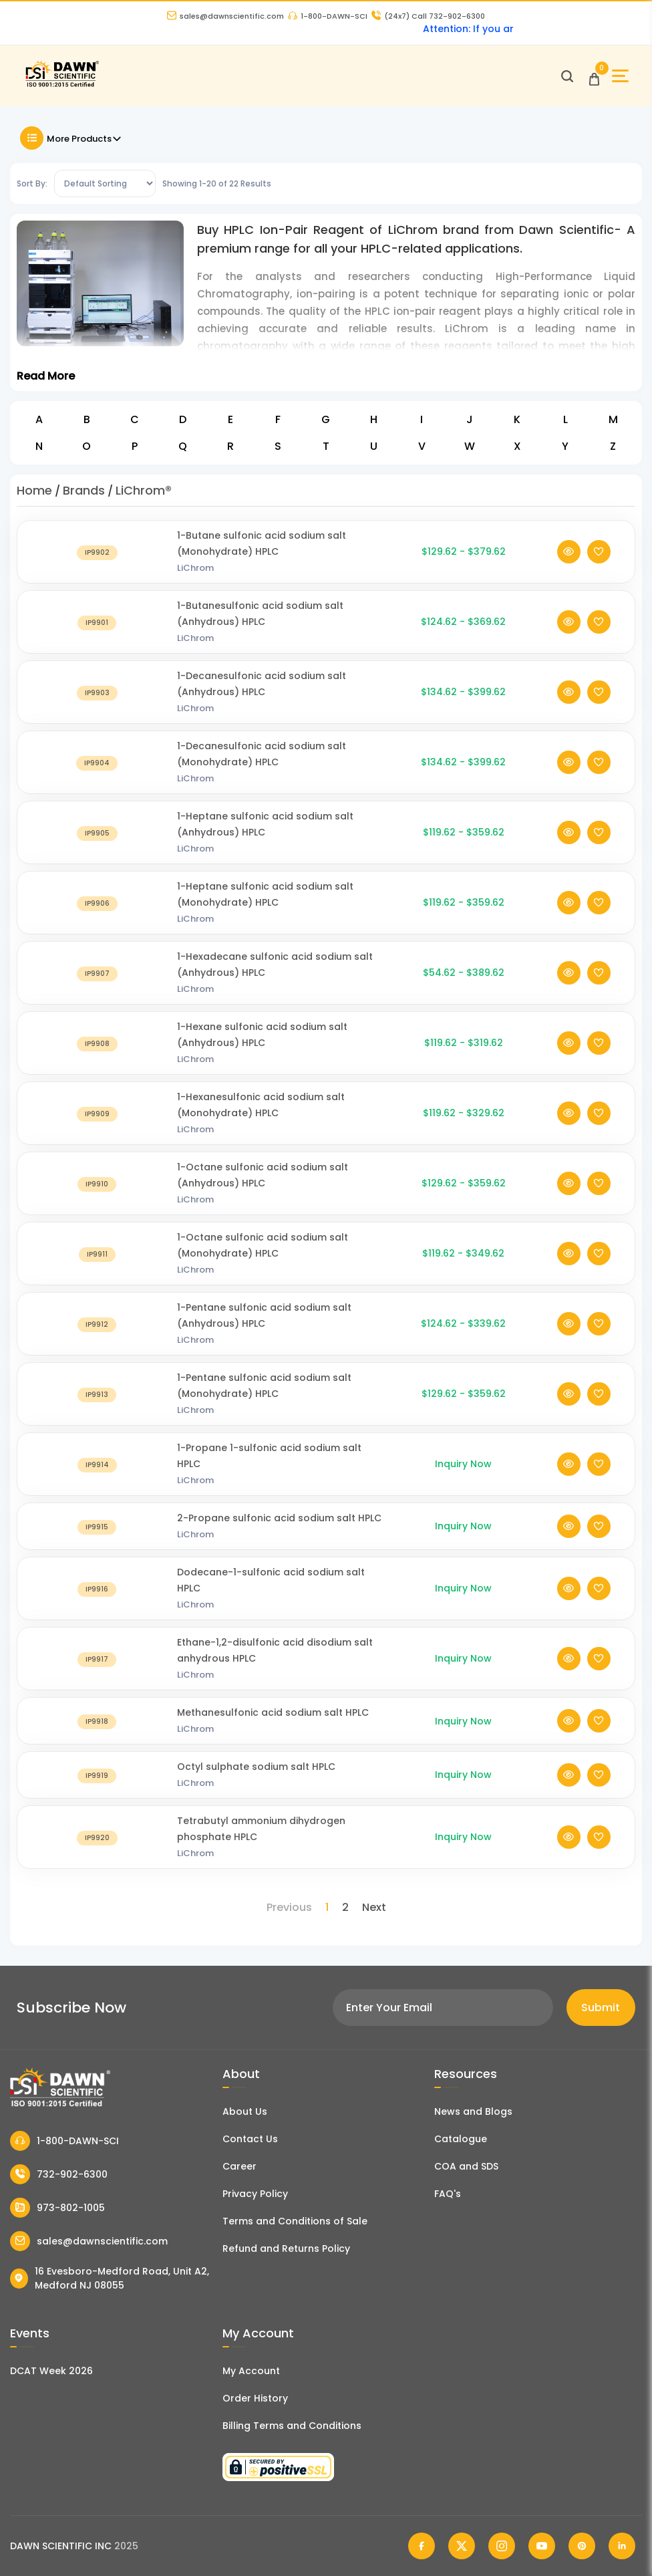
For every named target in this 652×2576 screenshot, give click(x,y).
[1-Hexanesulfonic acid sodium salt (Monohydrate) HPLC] (97, 1129)
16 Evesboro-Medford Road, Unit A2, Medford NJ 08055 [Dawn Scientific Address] (109, 2278)
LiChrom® (144, 490)
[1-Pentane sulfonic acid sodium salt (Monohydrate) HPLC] (97, 1410)
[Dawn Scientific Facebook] (421, 2546)
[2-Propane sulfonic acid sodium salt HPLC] (97, 1542)
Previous (289, 1907)
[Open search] (567, 76)
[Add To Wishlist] (599, 567)
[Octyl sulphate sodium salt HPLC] (97, 1791)
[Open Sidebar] (620, 76)
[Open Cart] (594, 76)
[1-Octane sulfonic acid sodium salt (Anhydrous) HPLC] (97, 1199)
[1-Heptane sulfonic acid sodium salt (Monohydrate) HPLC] (97, 918)
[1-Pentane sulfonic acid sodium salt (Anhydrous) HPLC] (97, 1339)
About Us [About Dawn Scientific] (244, 2111)
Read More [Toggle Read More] (46, 376)
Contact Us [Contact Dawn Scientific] (250, 2139)
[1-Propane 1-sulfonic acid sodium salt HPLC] (97, 1480)
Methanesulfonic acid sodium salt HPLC (273, 1728)
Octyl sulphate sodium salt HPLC (256, 1782)
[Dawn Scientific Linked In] (622, 2546)
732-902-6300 (59, 2174)
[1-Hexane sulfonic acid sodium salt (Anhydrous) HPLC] (97, 1059)
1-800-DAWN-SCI (327, 16)
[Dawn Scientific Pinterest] (581, 2546)
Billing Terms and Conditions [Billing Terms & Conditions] (291, 2425)
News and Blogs (473, 2111)
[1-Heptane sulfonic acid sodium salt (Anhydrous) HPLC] (97, 848)
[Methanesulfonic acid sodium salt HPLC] (97, 1736)
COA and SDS (466, 2166)
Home (34, 490)
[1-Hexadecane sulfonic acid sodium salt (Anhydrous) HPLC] (97, 989)
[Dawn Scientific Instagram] (501, 2546)
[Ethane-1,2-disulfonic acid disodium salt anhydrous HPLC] (97, 1674)
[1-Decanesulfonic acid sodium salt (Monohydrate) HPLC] (97, 778)
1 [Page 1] (327, 1907)
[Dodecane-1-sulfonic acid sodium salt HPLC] (97, 1604)
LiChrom (195, 583)
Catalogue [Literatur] (460, 2139)
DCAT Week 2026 (51, 2370)
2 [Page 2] (345, 1907)
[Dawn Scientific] (61, 85)
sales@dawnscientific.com (225, 16)
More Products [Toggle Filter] (71, 138)
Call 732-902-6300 (428, 16)
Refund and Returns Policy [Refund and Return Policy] (286, 2248)
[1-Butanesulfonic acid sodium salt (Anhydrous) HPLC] (97, 638)
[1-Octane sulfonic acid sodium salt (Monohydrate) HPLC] (97, 1269)
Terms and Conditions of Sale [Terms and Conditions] (294, 2221)
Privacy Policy (255, 2193)
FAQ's (447, 2193)
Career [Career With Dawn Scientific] (239, 2166)
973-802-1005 (57, 2208)
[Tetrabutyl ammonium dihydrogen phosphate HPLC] (97, 1853)
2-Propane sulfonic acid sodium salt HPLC (279, 1534)
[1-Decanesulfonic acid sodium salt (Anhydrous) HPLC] (97, 708)
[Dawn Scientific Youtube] (541, 2546)
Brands (84, 490)
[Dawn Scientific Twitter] (461, 2546)
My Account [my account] (251, 2370)
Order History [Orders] (255, 2398)
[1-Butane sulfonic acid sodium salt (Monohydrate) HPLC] (97, 567)
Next (374, 1907)
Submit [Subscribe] (600, 2007)
